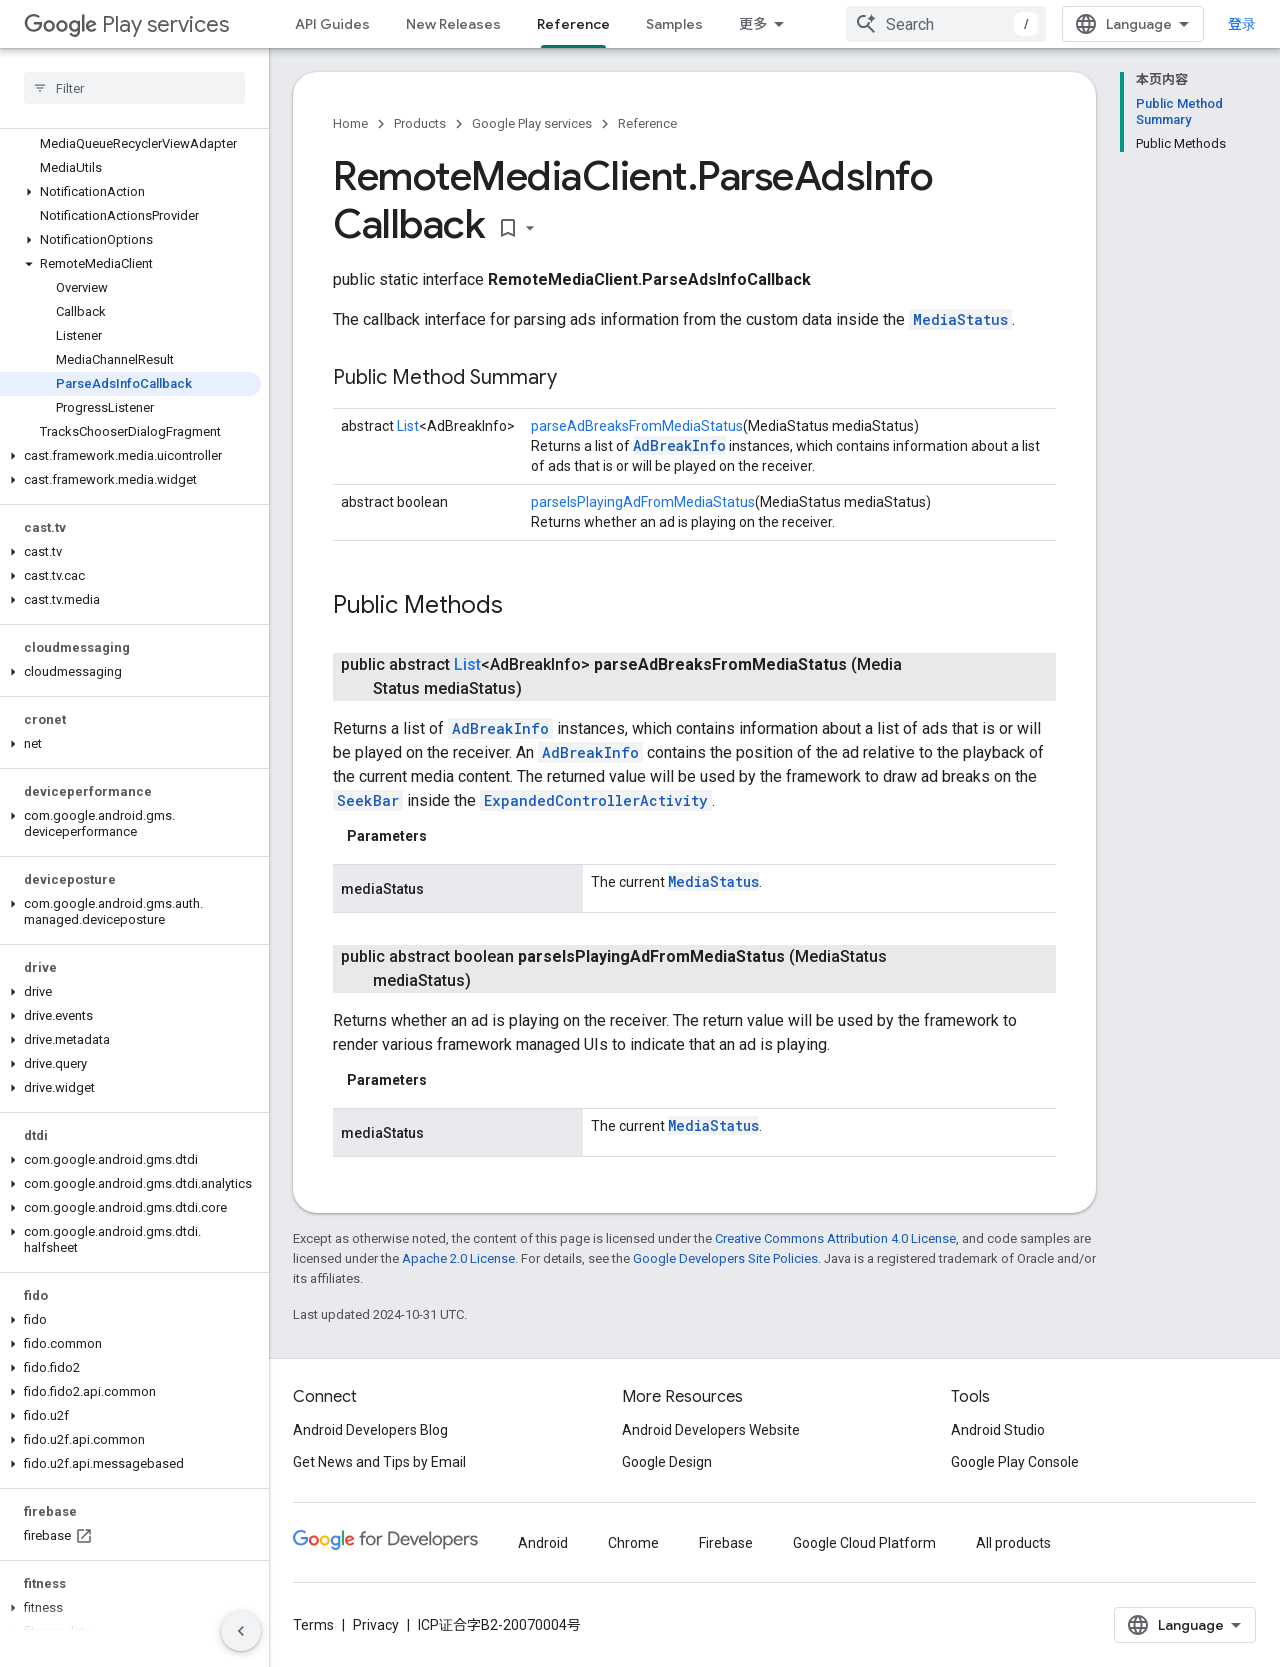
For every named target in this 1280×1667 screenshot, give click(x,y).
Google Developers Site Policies (725, 1258)
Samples (674, 24)
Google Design (667, 1462)
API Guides (332, 24)
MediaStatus (960, 319)
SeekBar (368, 800)
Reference (647, 123)
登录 (1242, 24)
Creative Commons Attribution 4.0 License (835, 1238)
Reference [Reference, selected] (573, 24)
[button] (130, 192)
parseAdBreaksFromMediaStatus (637, 426)
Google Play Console (1015, 1462)
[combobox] (946, 24)
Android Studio (998, 1430)
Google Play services (532, 123)
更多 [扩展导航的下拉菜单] (753, 24)
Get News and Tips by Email (379, 1462)
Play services (126, 24)
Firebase (726, 1543)
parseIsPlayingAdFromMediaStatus (643, 502)
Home (350, 123)
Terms (313, 1625)
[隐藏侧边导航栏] (241, 1631)
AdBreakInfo (679, 445)
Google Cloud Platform (864, 1543)
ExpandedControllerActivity (596, 800)
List (408, 426)
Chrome (633, 1543)
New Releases (453, 24)
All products (1013, 1543)
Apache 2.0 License (458, 1258)
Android (543, 1543)
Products (420, 123)
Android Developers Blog (370, 1430)
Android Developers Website (711, 1430)
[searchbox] (134, 88)
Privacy (376, 1625)
